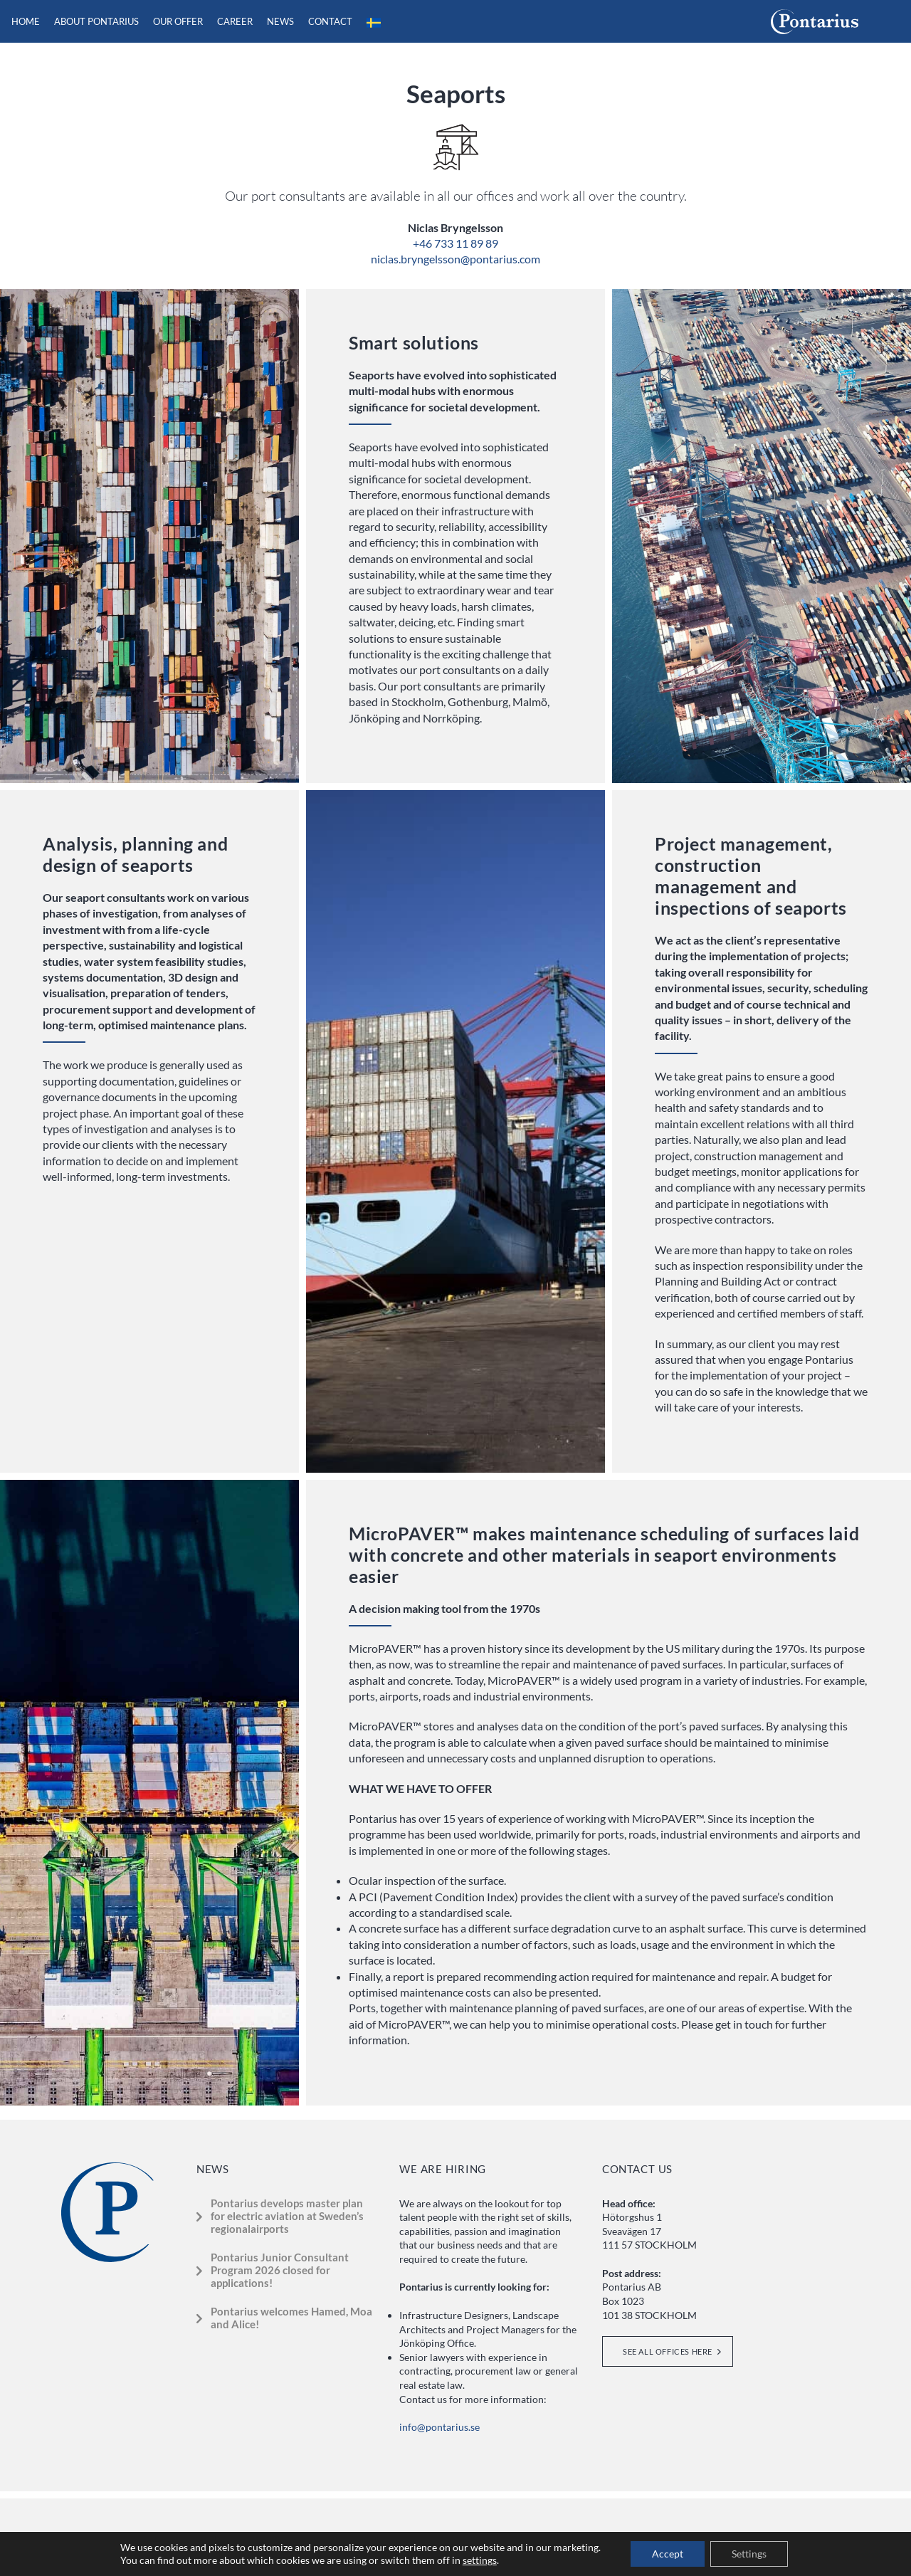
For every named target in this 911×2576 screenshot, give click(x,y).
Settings (749, 2554)
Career (235, 21)
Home (25, 21)
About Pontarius (96, 21)
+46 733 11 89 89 (455, 243)
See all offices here (667, 2351)
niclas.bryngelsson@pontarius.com (455, 259)
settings (480, 2560)
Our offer (178, 21)
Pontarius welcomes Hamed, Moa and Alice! (291, 2317)
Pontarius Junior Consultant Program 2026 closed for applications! (280, 2270)
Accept (667, 2554)
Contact (330, 21)
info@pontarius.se (439, 2427)
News (280, 21)
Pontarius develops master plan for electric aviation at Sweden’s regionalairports (287, 2216)
